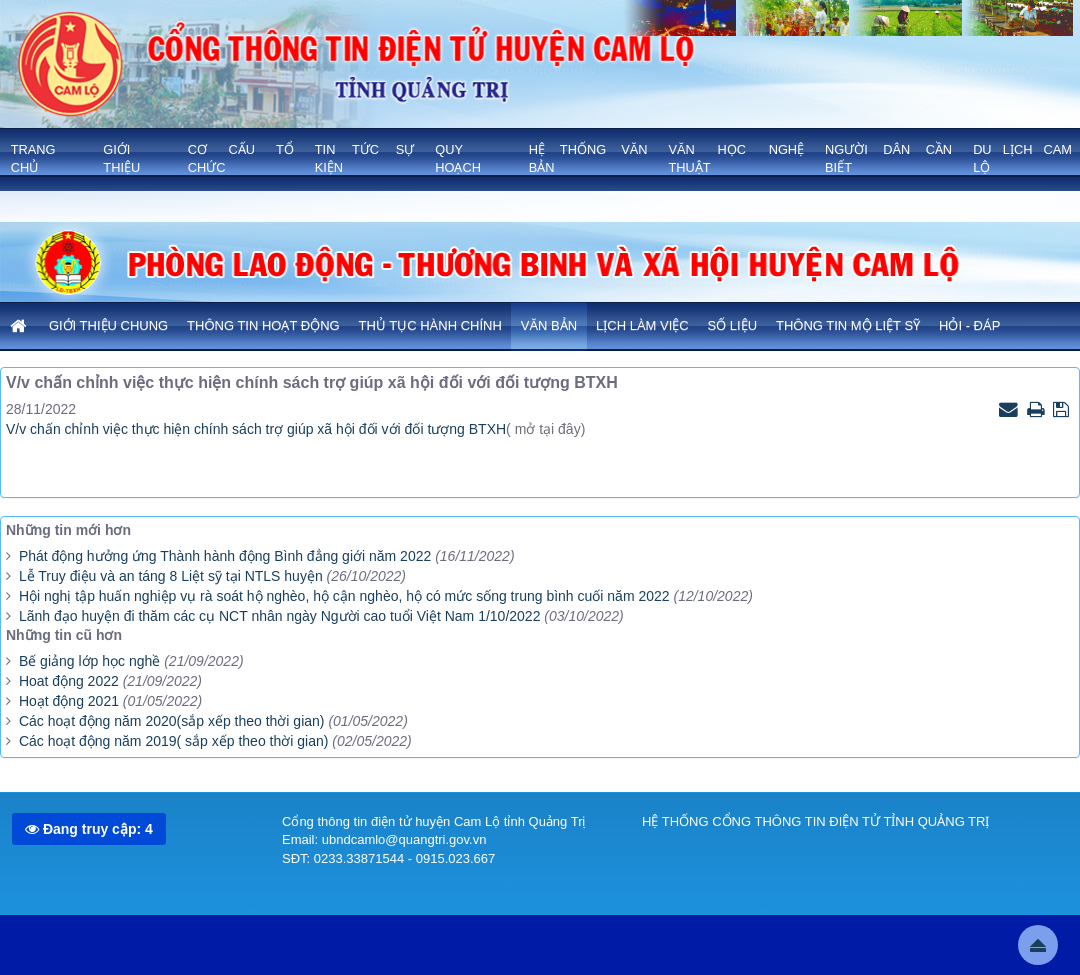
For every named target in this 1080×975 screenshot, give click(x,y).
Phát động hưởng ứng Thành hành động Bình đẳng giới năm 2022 (225, 556)
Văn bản (549, 325)
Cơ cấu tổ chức (241, 158)
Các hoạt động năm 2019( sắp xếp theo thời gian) (174, 741)
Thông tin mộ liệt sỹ (848, 325)
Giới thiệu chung (108, 325)
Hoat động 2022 (69, 681)
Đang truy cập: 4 (89, 829)
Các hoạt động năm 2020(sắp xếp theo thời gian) (172, 721)
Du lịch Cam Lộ (1022, 158)
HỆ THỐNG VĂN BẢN (588, 158)
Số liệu (733, 325)
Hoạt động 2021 (69, 701)
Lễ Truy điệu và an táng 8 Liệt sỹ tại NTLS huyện (171, 576)
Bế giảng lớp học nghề (89, 661)
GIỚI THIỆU (121, 158)
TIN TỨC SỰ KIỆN (365, 158)
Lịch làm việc (642, 325)
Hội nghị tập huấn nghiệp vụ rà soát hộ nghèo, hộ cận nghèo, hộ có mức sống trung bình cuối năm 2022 (344, 596)
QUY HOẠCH (458, 158)
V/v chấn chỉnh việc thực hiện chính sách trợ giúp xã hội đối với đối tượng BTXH (256, 429)
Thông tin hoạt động (263, 325)
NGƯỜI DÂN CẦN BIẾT (888, 158)
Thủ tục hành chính (430, 325)
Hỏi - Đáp (969, 325)
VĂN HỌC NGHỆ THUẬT (736, 158)
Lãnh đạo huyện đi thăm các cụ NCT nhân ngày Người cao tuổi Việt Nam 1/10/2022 (280, 616)
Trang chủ (33, 158)
